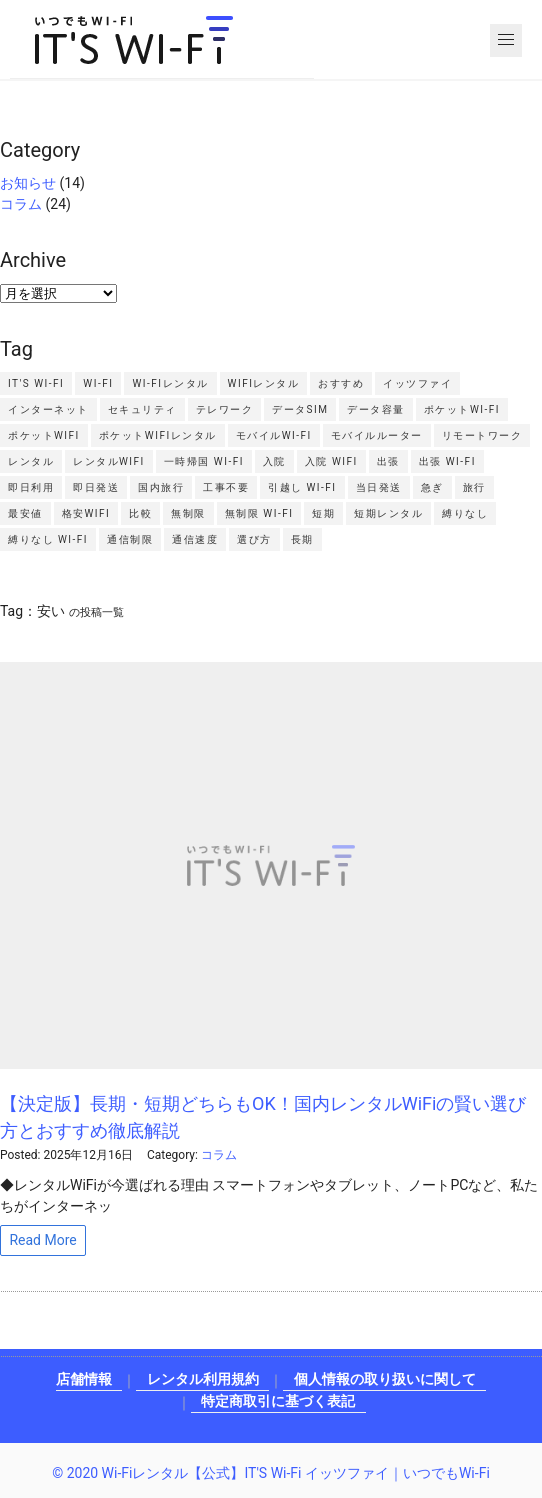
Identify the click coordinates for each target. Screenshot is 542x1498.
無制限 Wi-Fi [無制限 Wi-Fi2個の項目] (259, 513)
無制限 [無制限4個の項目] (188, 513)
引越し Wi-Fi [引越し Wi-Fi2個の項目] (302, 487)
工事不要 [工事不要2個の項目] (226, 487)
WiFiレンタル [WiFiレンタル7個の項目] (264, 383)
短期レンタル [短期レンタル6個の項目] (388, 513)
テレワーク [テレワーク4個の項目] (225, 409)
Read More (42, 1240)
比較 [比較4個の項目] (140, 513)
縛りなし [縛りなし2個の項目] (465, 513)
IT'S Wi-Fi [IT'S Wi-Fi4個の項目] (36, 383)
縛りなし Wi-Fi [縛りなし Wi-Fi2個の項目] (48, 539)
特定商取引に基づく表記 (278, 1401)
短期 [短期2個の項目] (323, 513)
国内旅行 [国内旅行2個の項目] (161, 487)
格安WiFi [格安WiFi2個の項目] (86, 513)
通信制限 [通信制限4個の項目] (130, 539)
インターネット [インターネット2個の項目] (48, 409)
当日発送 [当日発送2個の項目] (379, 487)
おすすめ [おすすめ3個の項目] (341, 383)
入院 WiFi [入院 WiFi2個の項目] (331, 461)
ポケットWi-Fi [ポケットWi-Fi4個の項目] (462, 409)
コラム (21, 204)
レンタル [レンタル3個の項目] (31, 461)
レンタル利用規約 (203, 1379)
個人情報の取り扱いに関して (385, 1379)
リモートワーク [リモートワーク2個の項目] (482, 435)
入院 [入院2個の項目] (274, 461)
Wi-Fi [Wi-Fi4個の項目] (98, 383)
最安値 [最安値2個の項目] (25, 513)
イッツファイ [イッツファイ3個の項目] (417, 383)
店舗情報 (84, 1379)
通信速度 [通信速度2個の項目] (195, 539)
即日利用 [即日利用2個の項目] (31, 487)
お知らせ (28, 183)
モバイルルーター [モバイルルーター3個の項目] (377, 435)
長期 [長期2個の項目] (302, 539)
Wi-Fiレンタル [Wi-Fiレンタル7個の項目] (170, 383)
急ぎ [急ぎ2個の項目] (432, 487)
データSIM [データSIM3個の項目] (300, 409)
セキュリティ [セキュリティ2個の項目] (142, 409)
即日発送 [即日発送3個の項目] (96, 487)
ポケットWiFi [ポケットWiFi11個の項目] (44, 435)
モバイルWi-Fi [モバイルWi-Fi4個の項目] (274, 435)
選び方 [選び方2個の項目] (254, 539)
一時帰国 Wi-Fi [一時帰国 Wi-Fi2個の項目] (204, 461)
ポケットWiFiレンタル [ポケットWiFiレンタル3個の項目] (158, 435)
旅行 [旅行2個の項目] (474, 487)
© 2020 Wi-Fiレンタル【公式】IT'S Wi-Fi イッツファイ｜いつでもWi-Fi (271, 1473)
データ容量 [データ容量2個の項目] (376, 409)
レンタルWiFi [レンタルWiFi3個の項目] (109, 461)
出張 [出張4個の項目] (388, 461)
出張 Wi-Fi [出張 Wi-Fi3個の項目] (447, 461)
